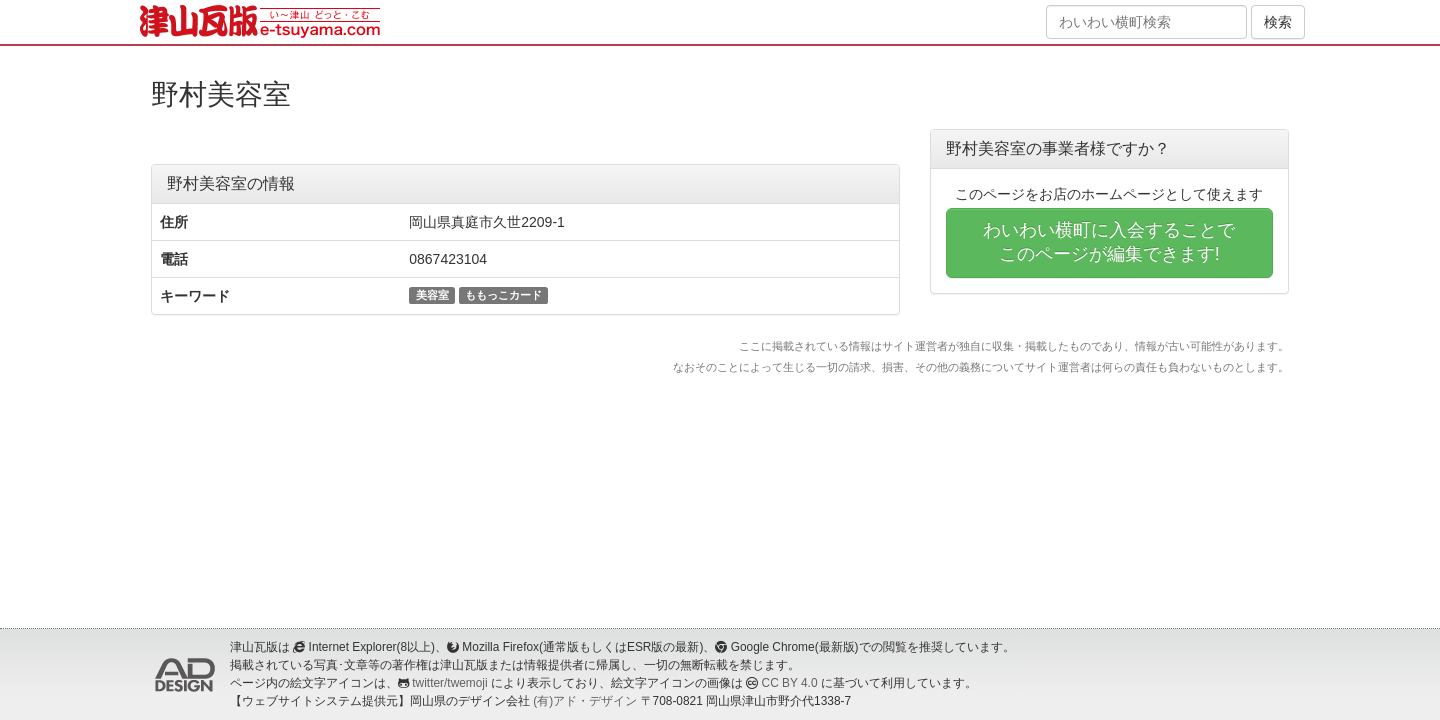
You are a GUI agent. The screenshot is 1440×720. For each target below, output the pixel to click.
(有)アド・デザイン (585, 701)
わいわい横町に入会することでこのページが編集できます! (1109, 242)
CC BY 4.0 (790, 683)
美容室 (432, 295)
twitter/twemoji (449, 683)
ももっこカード (503, 295)
